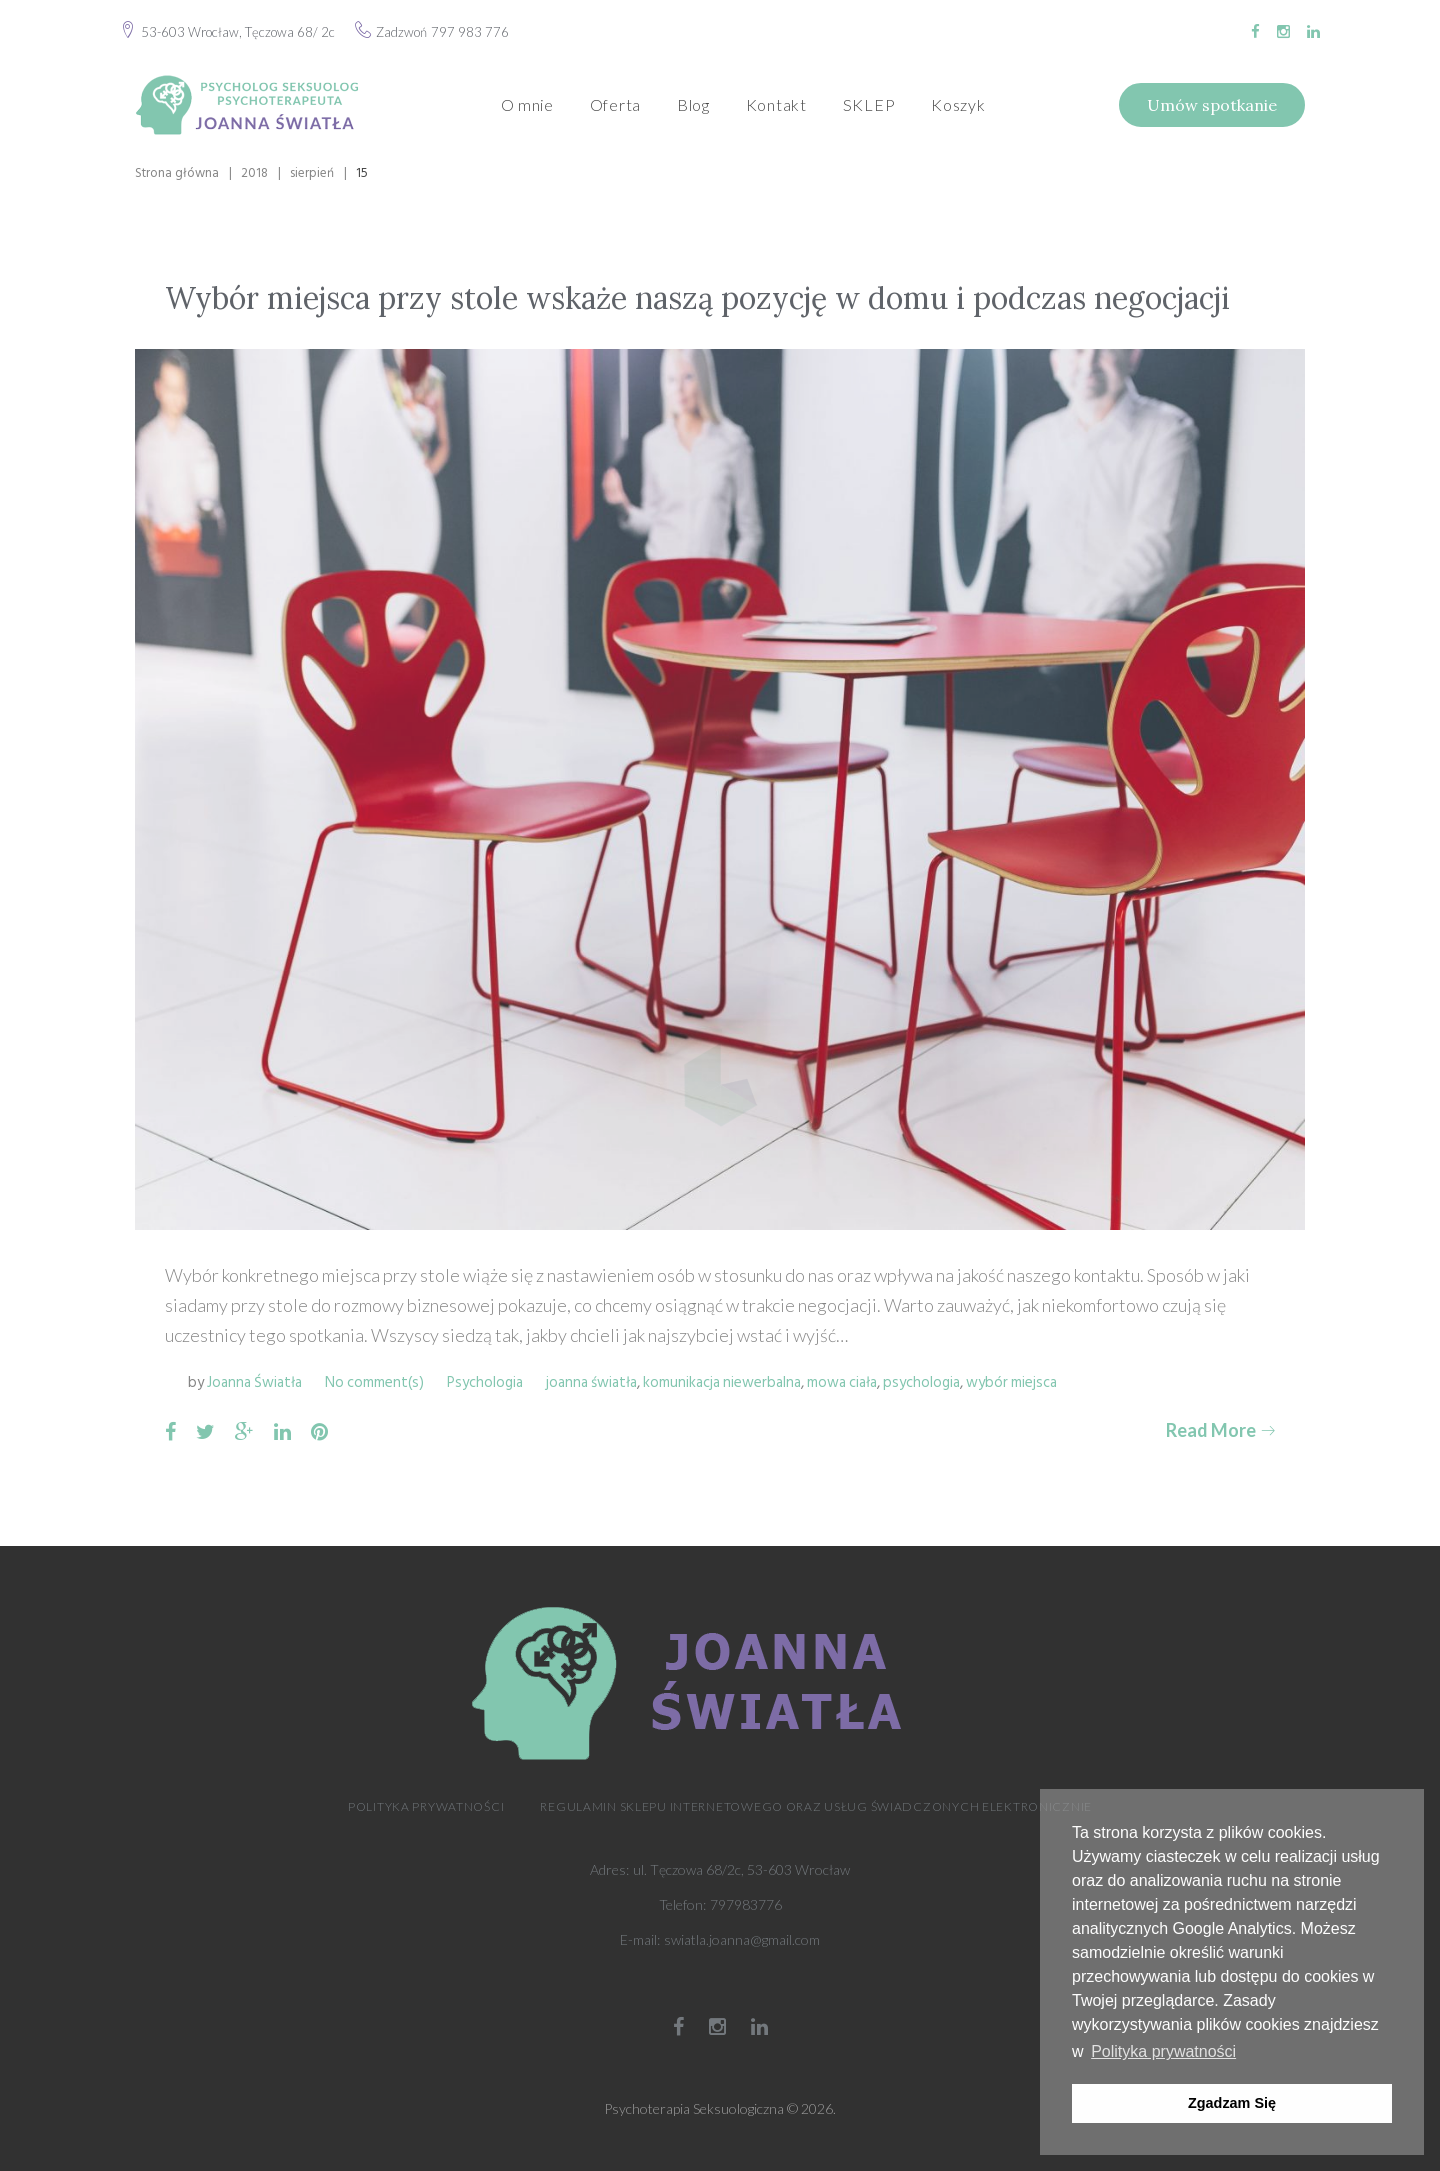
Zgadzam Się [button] (1232, 2103)
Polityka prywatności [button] (1163, 2051)
